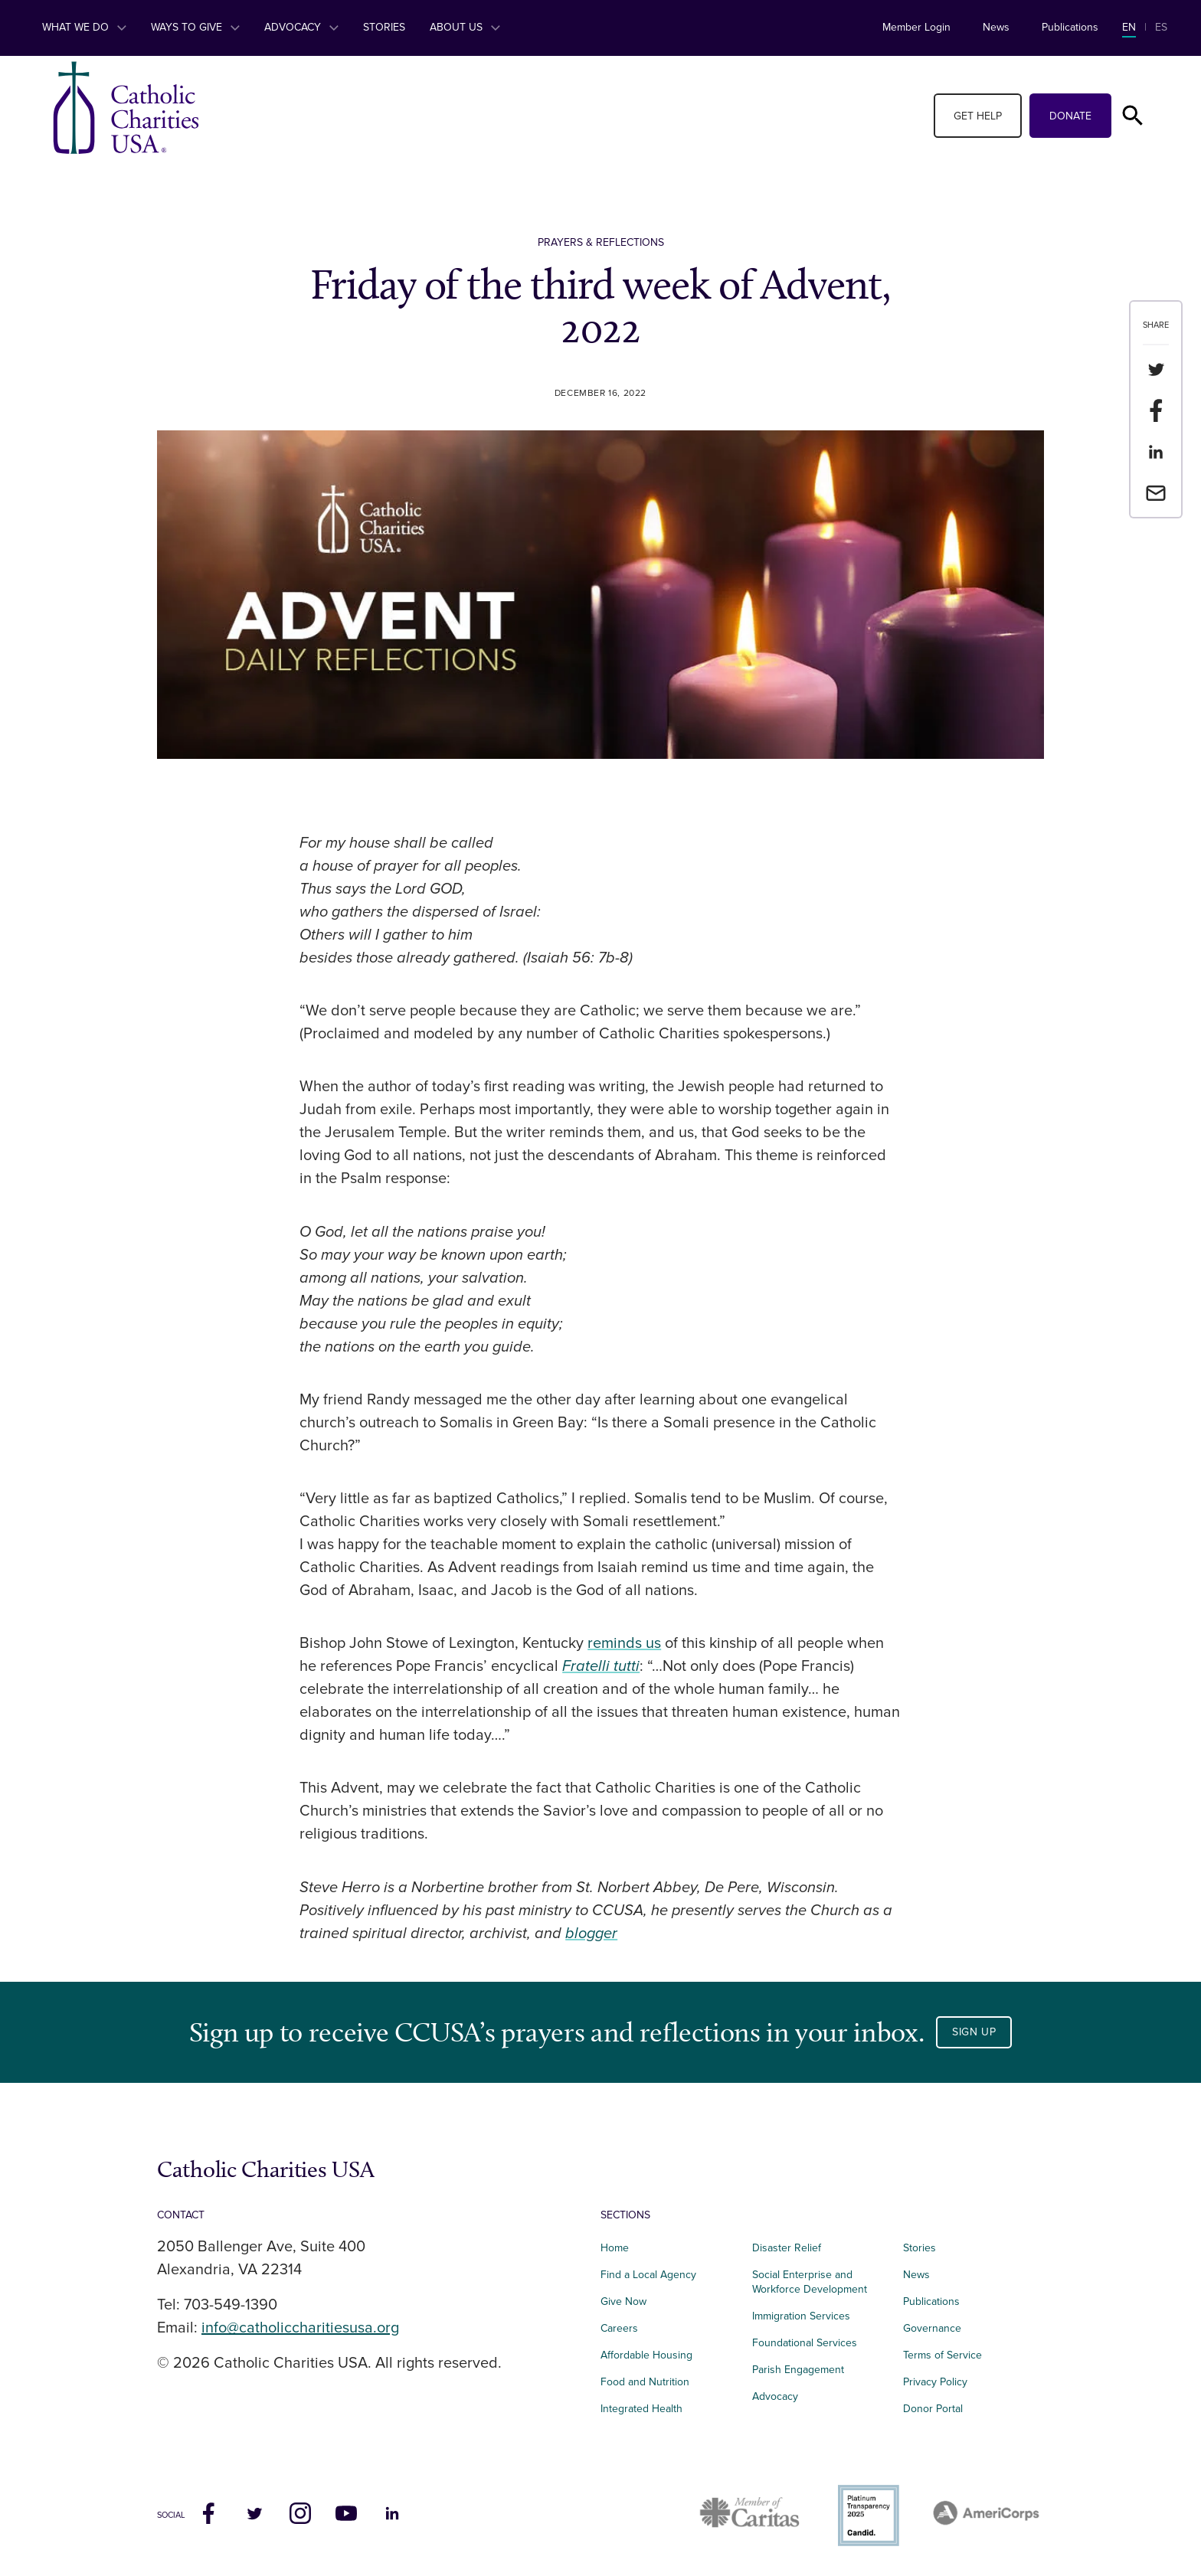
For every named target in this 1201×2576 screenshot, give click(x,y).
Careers (619, 2328)
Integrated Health (641, 2408)
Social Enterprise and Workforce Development (814, 2282)
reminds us (624, 1643)
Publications (1070, 27)
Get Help (978, 116)
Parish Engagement (798, 2369)
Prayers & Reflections (601, 242)
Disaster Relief (786, 2247)
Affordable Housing (646, 2355)
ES (1161, 27)
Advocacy (301, 27)
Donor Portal (933, 2408)
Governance (932, 2328)
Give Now (623, 2301)
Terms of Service (942, 2355)
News (996, 27)
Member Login (916, 27)
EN (1129, 27)
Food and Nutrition (644, 2381)
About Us (465, 27)
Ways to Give (195, 27)
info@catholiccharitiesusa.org (300, 2328)
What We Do (84, 27)
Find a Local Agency (648, 2274)
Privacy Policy (935, 2381)
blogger (591, 1933)
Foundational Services (804, 2342)
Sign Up (974, 2031)
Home (614, 2247)
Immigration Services (801, 2316)
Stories (384, 27)
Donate (1070, 116)
